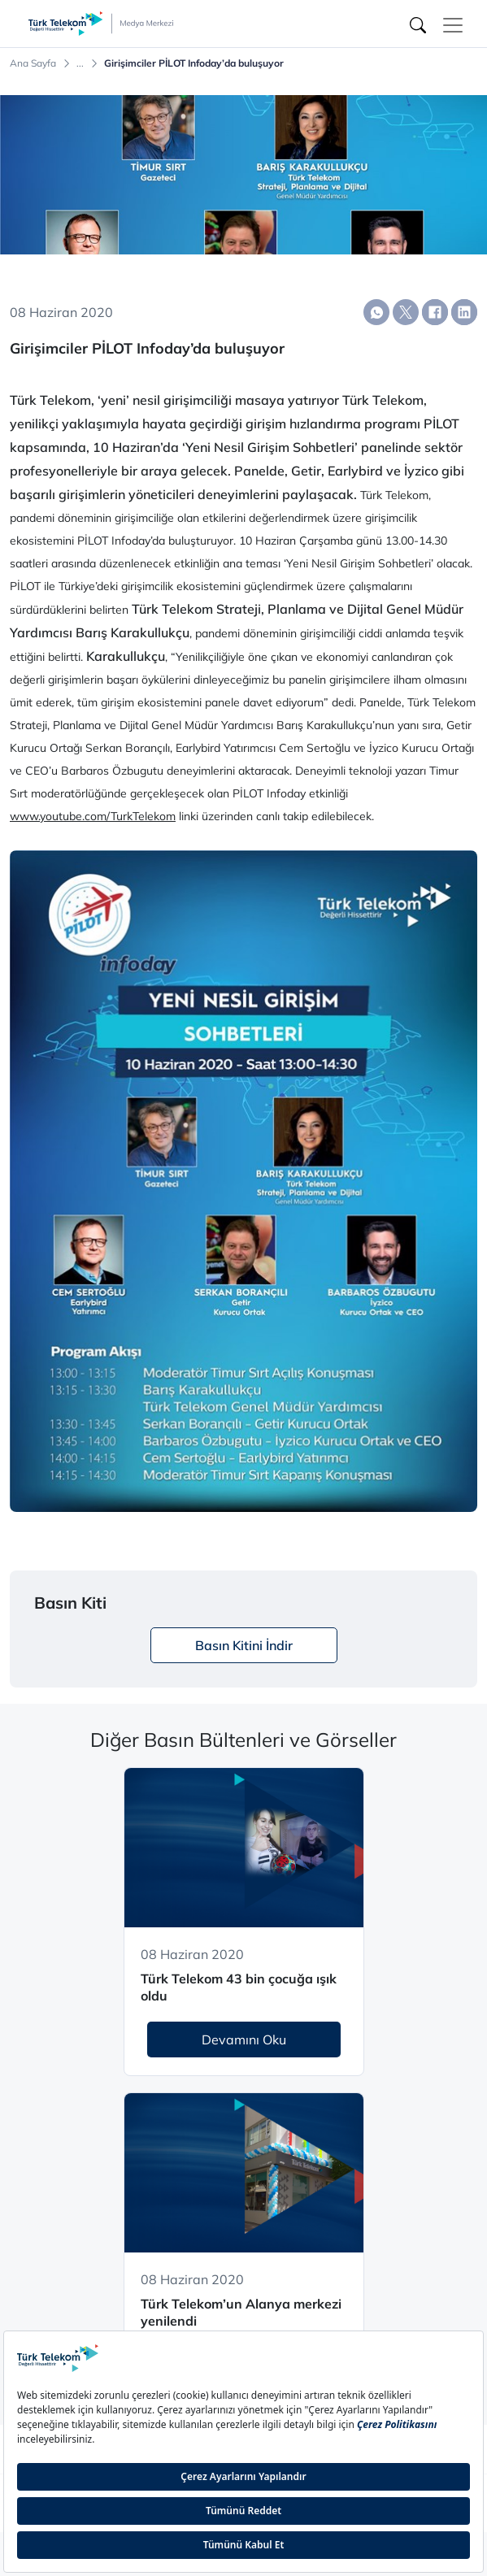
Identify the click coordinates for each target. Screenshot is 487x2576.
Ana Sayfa (33, 63)
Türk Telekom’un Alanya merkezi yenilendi (241, 2312)
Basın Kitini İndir (244, 1645)
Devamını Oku (244, 2039)
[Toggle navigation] (453, 25)
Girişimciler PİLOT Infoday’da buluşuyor (194, 63)
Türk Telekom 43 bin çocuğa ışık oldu (239, 1987)
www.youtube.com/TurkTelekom (93, 816)
